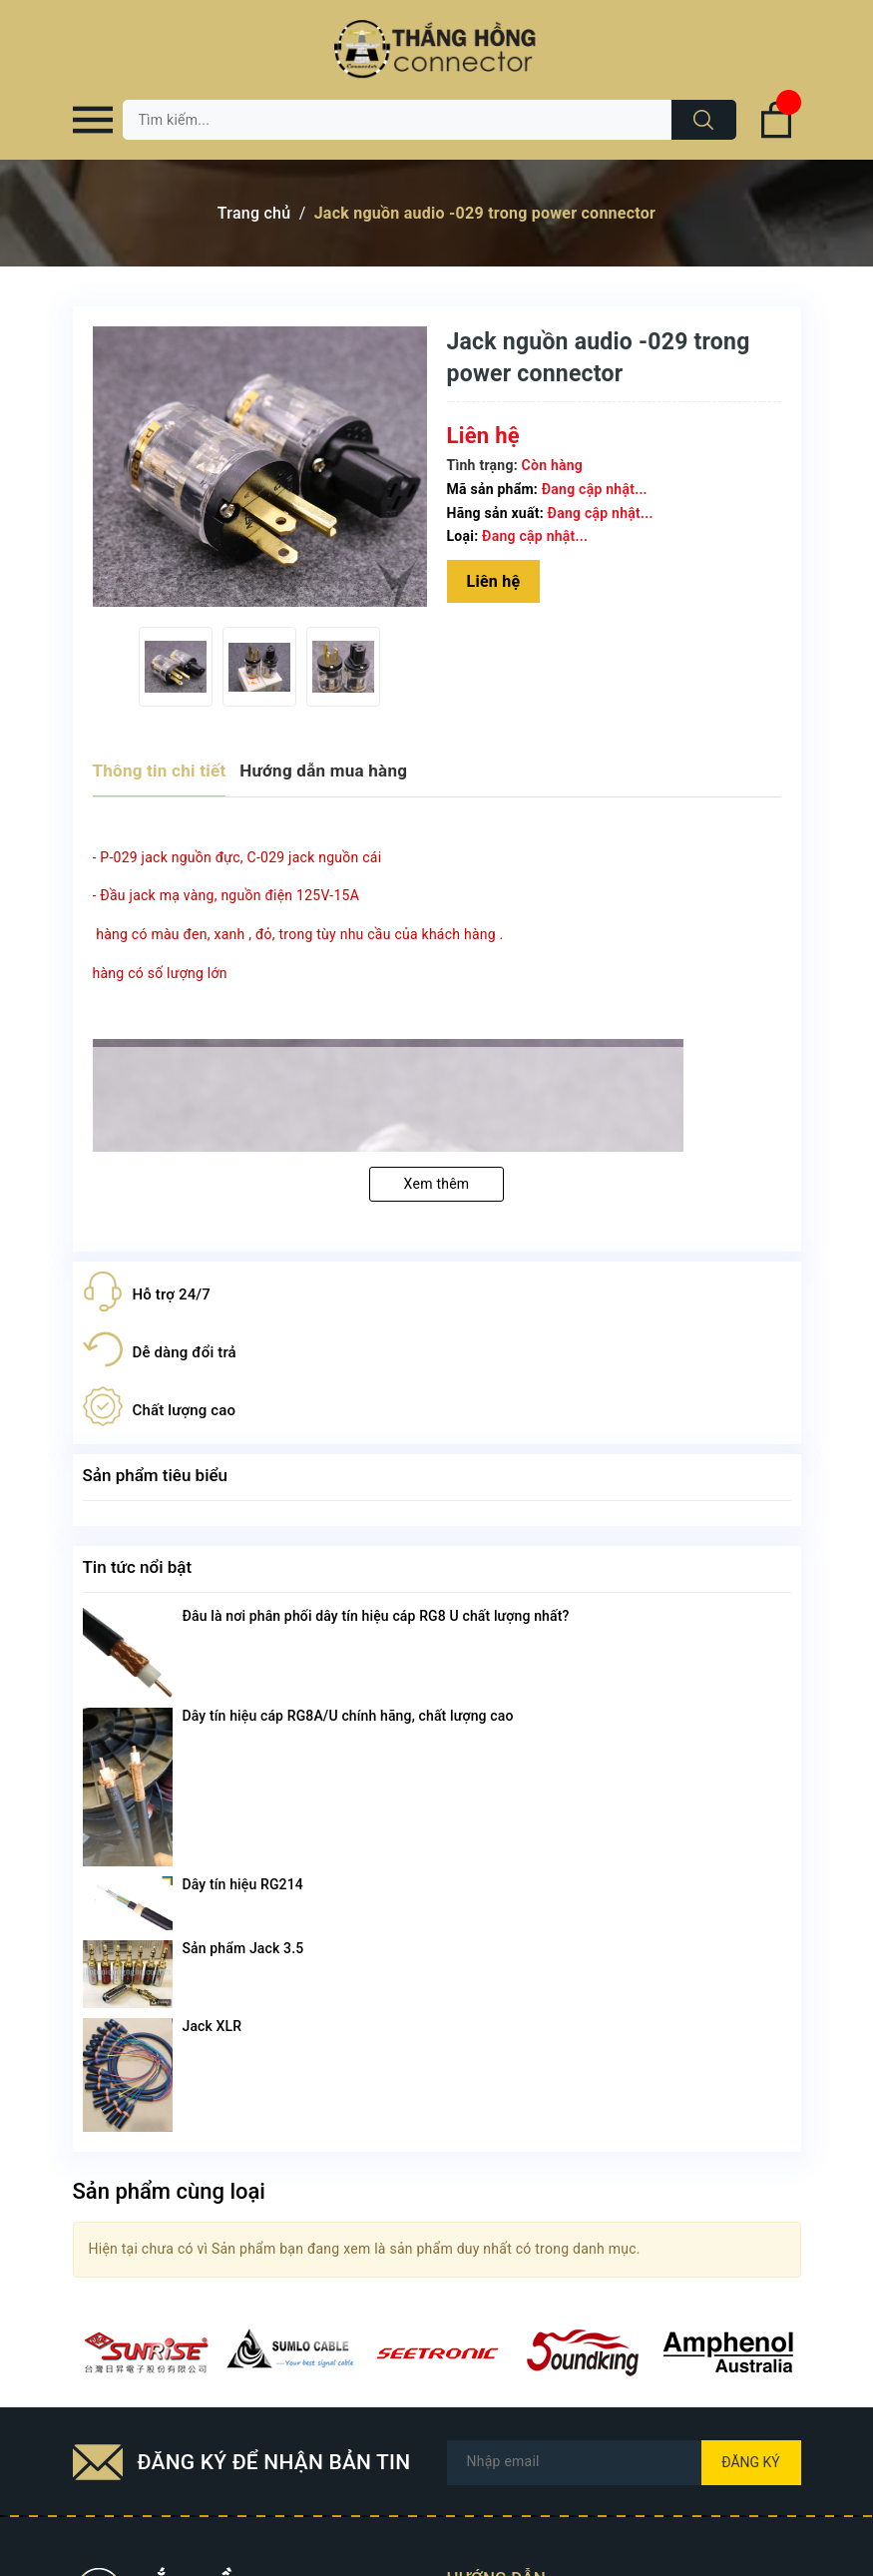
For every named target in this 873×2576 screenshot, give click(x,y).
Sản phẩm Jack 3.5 (243, 1948)
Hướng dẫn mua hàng (323, 770)
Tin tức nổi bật (138, 1567)
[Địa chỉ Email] (624, 2462)
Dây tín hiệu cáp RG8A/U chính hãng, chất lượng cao (348, 1716)
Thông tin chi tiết (159, 770)
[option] (176, 667)
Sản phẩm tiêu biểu (155, 1475)
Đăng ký (750, 2462)
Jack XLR (212, 2026)
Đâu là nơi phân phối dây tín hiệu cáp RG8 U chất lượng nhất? (376, 1616)
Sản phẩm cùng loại (169, 2191)
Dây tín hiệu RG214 (243, 1884)
